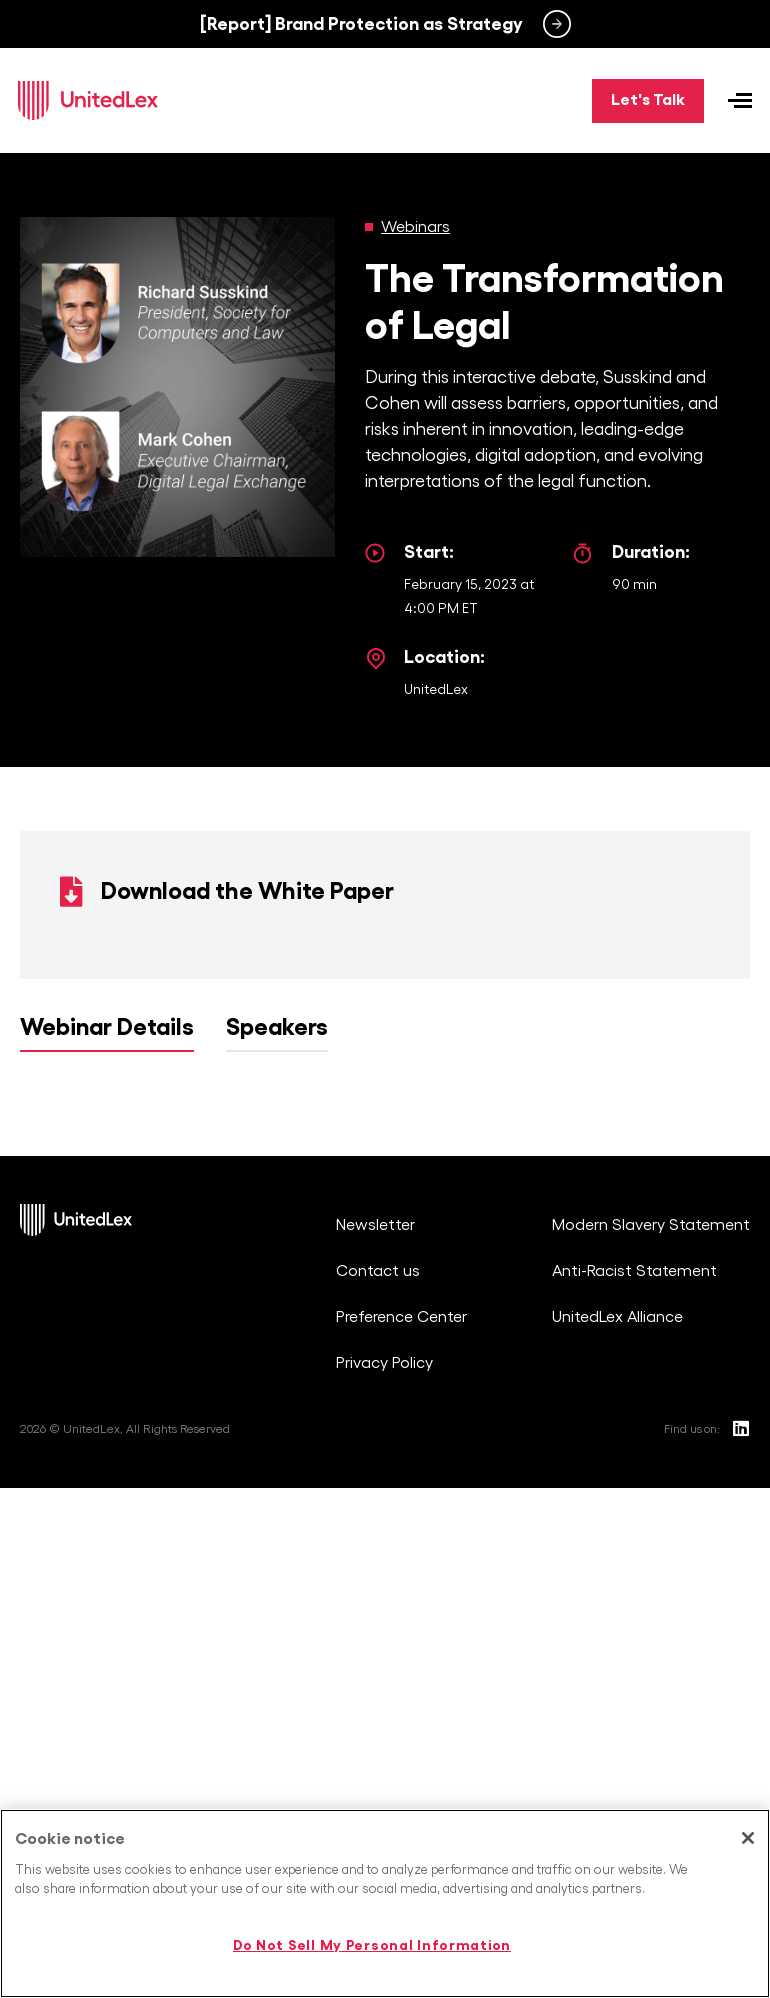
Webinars (415, 230)
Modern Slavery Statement (651, 1229)
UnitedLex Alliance (617, 1321)
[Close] (748, 1838)
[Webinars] (369, 230)
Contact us (378, 1275)
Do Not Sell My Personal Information (372, 1945)
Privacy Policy (384, 1367)
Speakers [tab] (277, 1031)
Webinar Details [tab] (107, 1031)
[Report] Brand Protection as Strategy (361, 24)
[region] (385, 1903)
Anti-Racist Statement (634, 1275)
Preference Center (401, 1321)
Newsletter (375, 1229)
